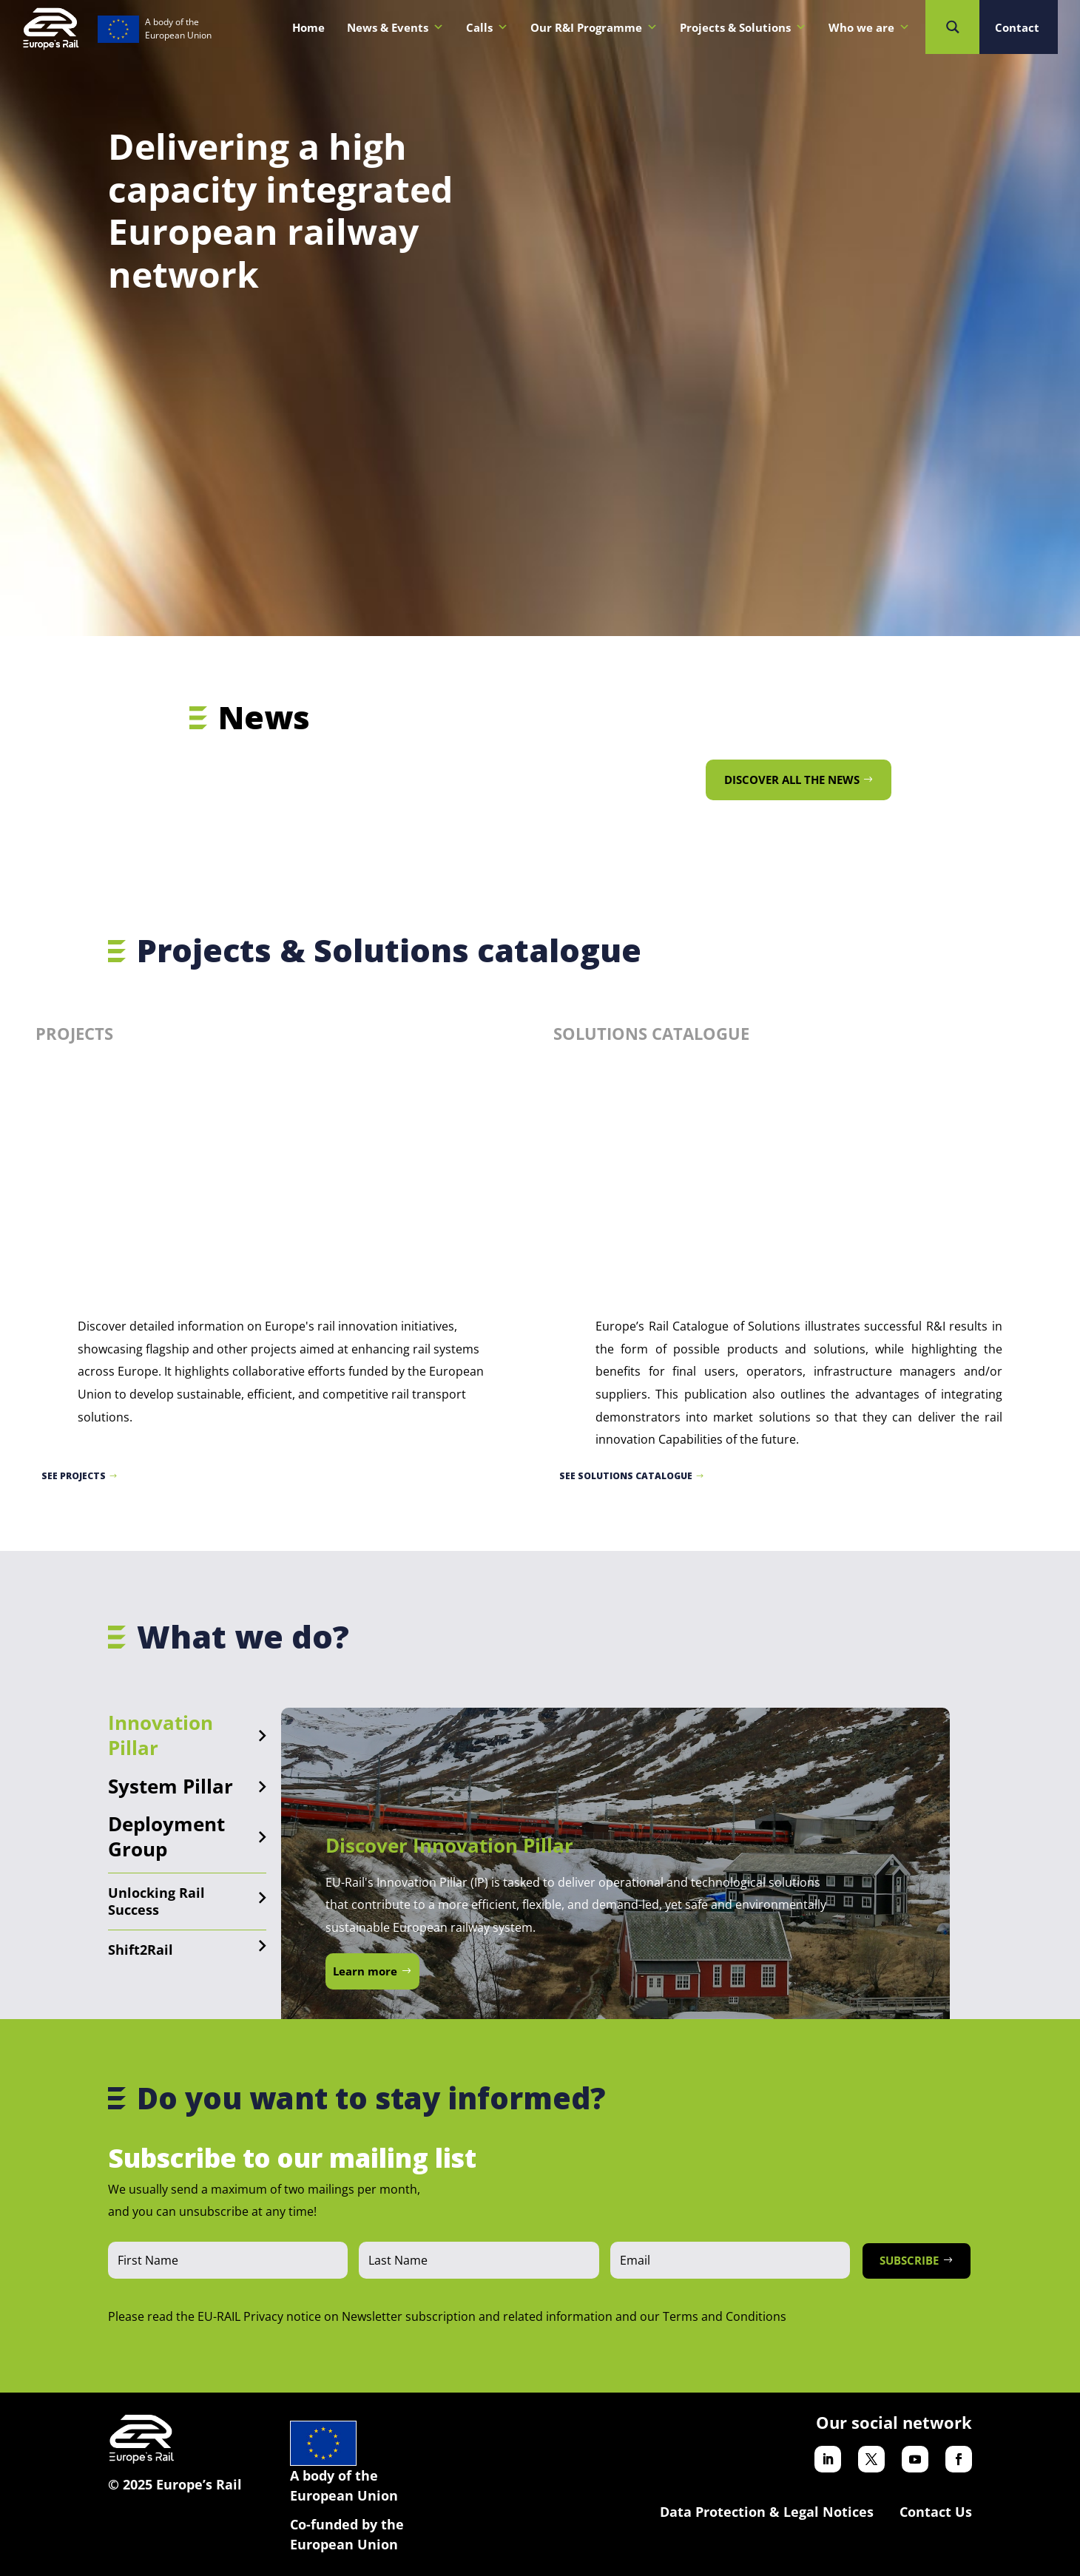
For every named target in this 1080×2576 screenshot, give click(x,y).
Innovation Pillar (160, 1735)
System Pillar (170, 1786)
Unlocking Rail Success (156, 1901)
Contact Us (936, 2512)
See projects (73, 1476)
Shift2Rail (140, 1949)
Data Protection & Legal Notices (767, 2512)
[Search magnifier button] (952, 27)
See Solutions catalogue (625, 1476)
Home (308, 27)
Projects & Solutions (743, 27)
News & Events (395, 27)
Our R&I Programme (594, 27)
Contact (1017, 27)
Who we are (869, 27)
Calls (487, 27)
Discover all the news (792, 779)
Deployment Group (166, 1836)
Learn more (365, 1971)
